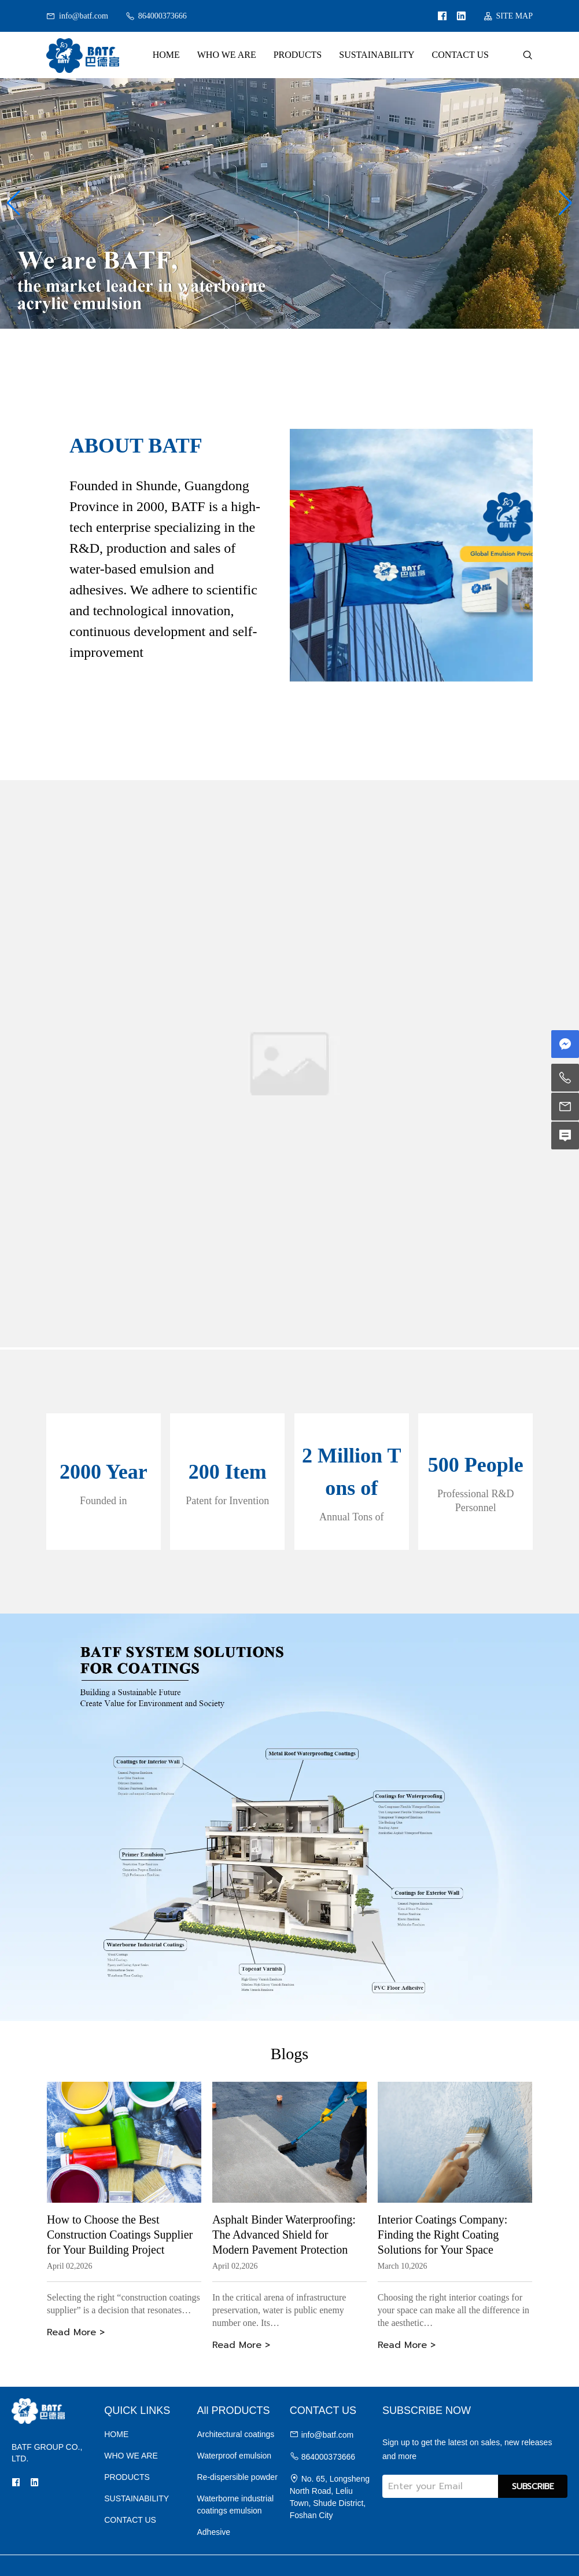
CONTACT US (460, 55)
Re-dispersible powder (237, 2477)
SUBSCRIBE (533, 2487)
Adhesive (214, 2532)
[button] (13, 203)
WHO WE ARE (226, 55)
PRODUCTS (298, 55)
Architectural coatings (236, 2434)
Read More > (76, 2332)
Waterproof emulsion (234, 2455)
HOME (166, 55)
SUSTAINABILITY (376, 55)
